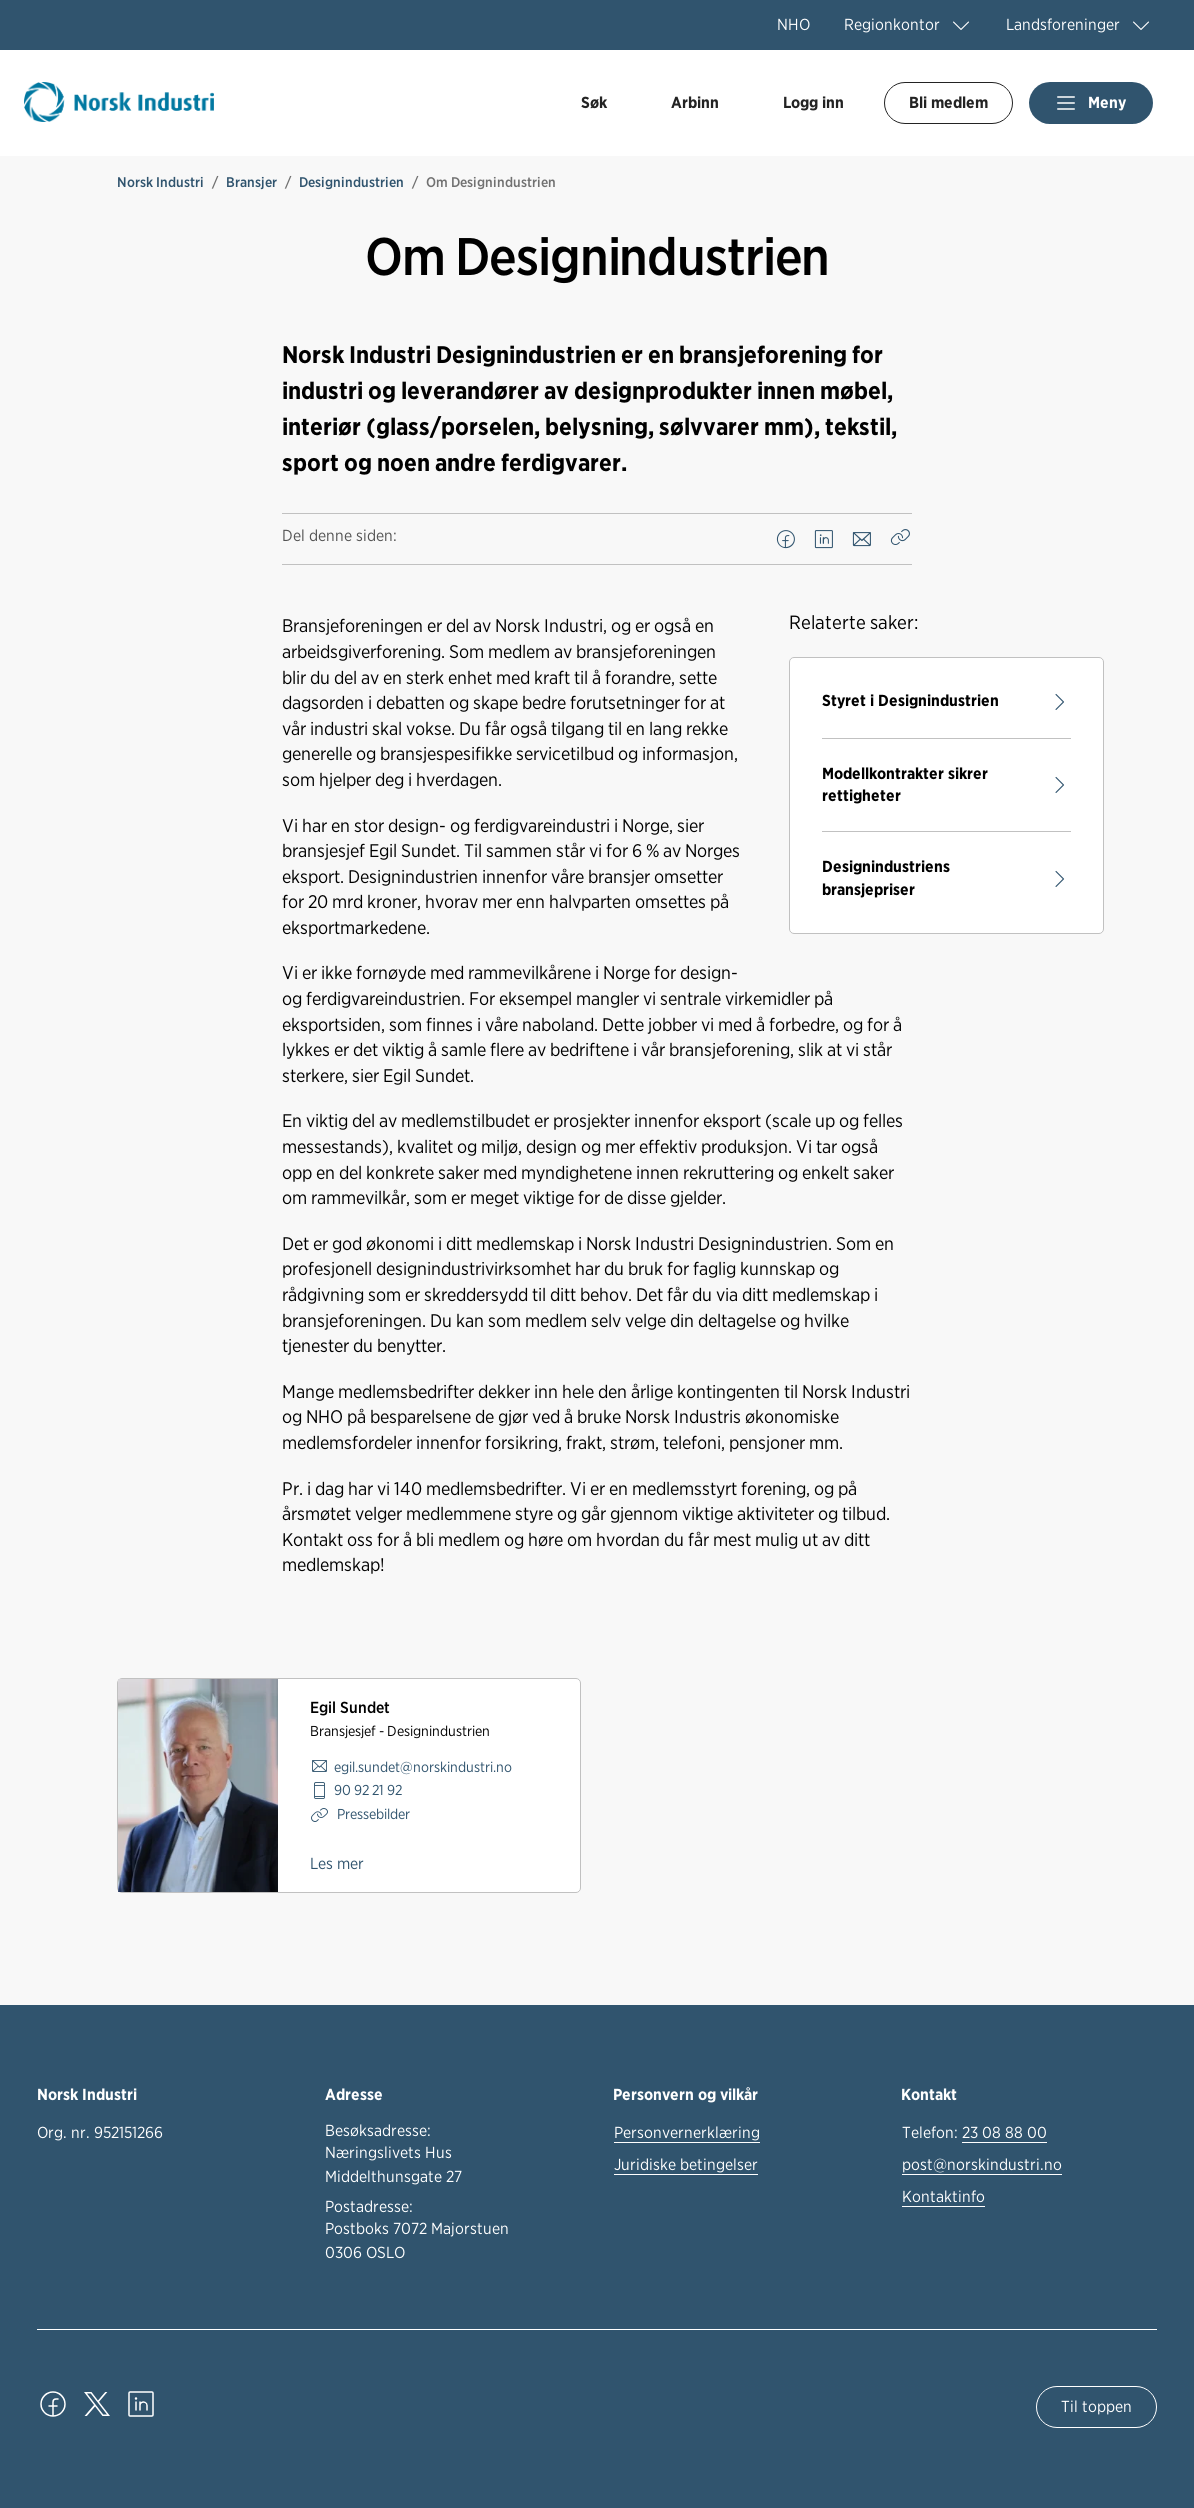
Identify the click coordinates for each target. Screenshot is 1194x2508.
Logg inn (813, 102)
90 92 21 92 (368, 1789)
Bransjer (251, 182)
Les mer (337, 1863)
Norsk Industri (160, 182)
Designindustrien (351, 182)
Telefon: (974, 2133)
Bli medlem (948, 102)
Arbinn (695, 102)
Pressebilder (372, 1813)
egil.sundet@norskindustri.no (423, 1766)
